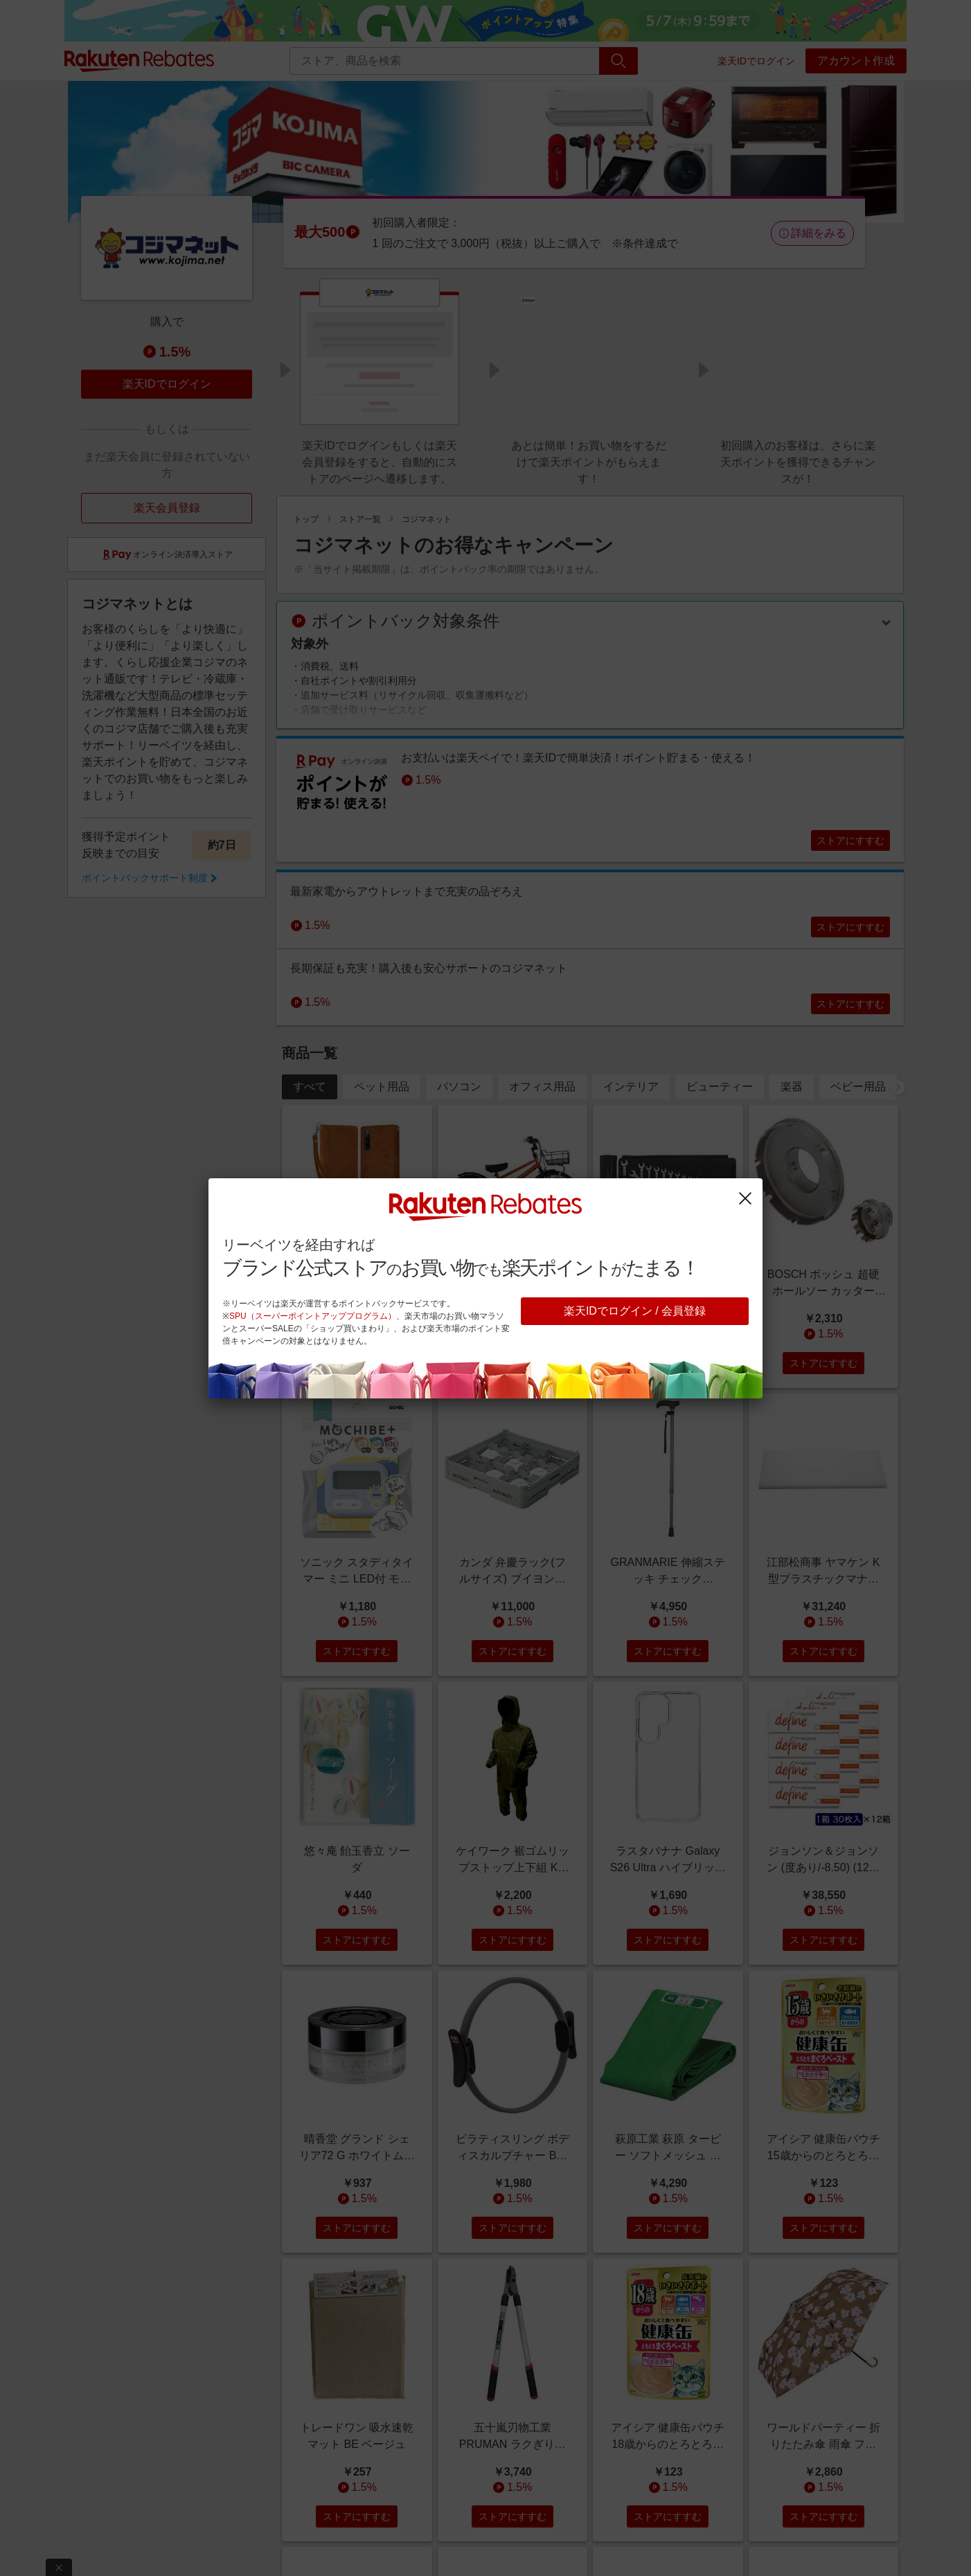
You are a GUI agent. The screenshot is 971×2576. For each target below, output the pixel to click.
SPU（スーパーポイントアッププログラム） (312, 1316)
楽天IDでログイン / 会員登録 (635, 1311)
